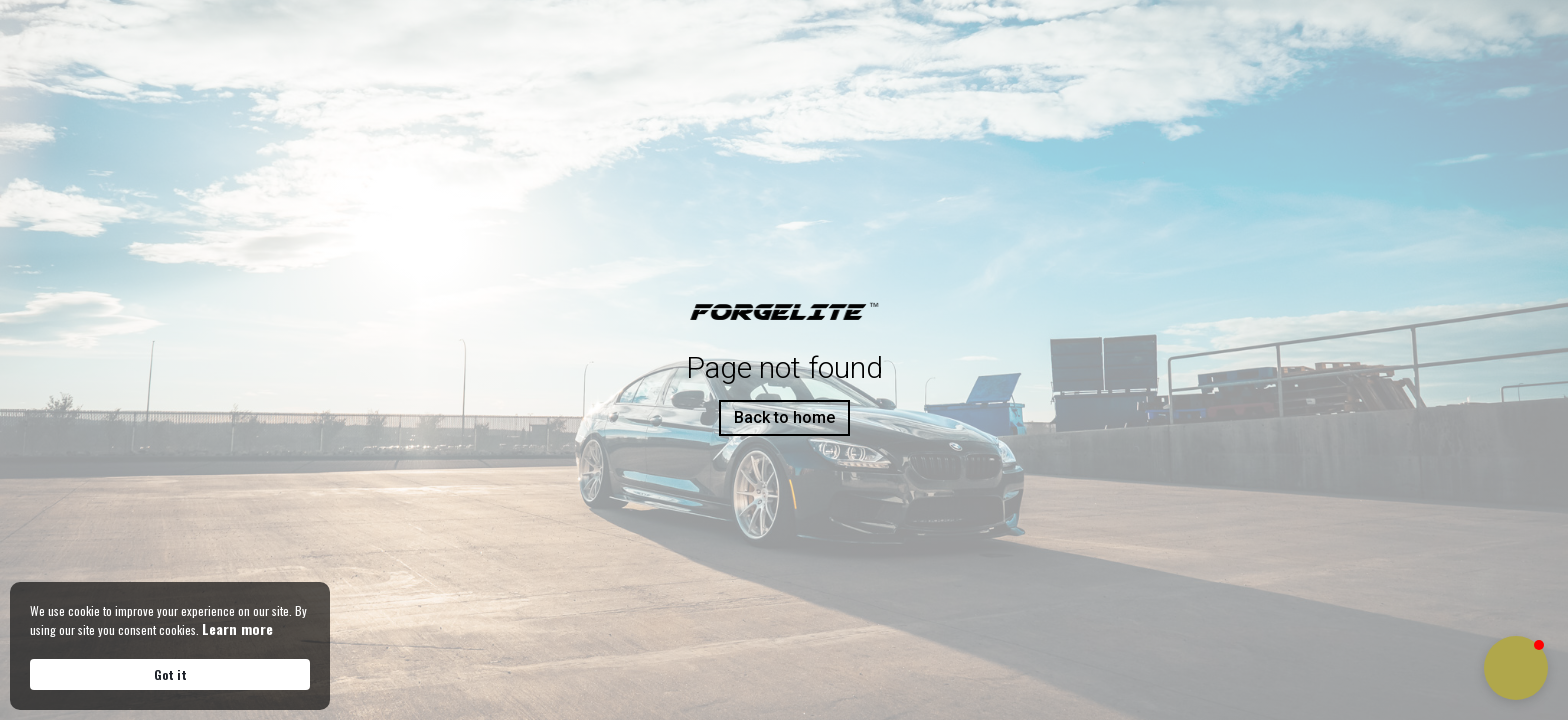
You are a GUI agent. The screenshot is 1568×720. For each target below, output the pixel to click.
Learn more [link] (237, 629)
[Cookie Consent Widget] (170, 646)
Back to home (784, 417)
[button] (1516, 668)
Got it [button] (170, 674)
